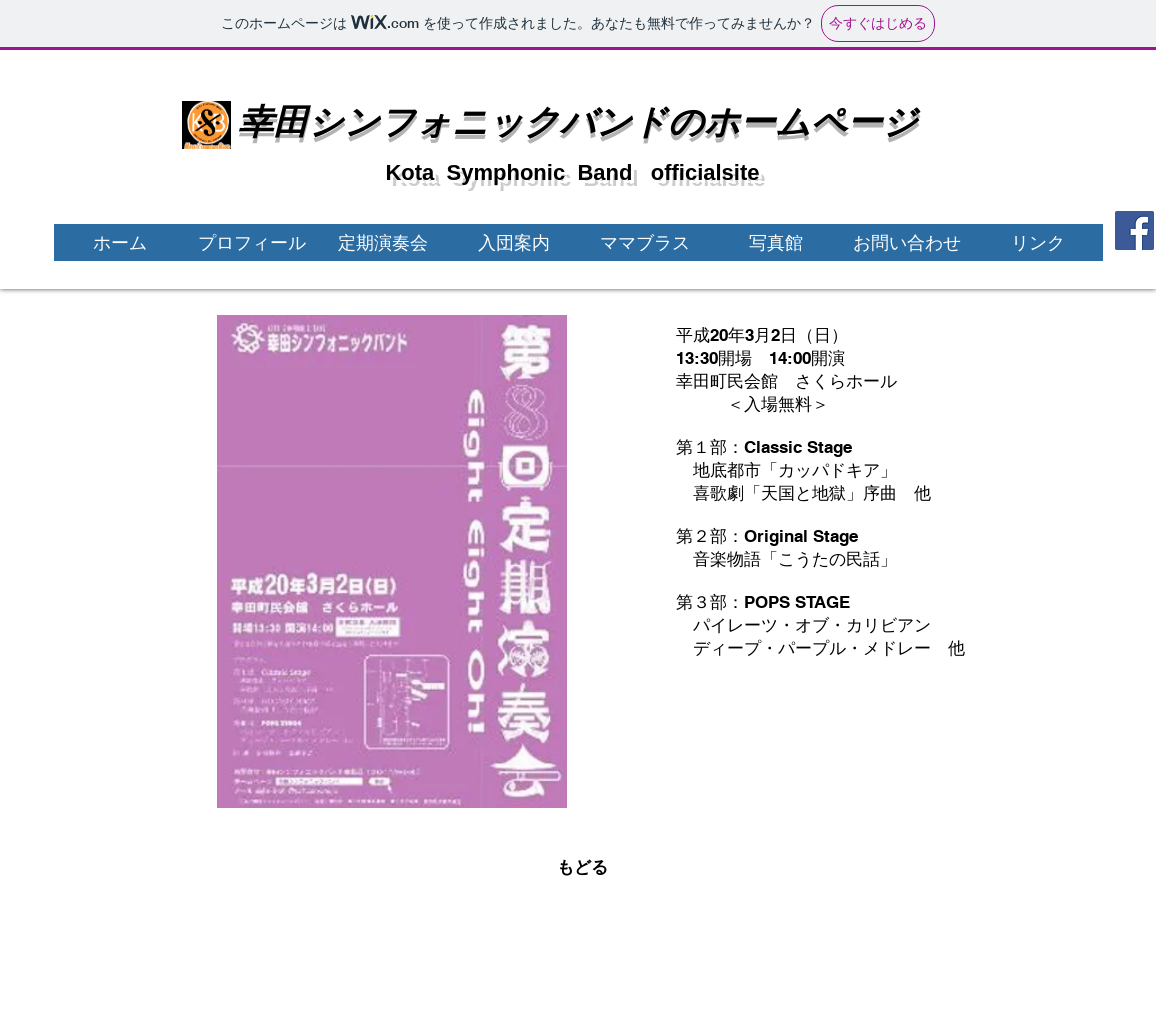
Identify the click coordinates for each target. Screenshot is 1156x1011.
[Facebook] (1134, 230)
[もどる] (582, 867)
